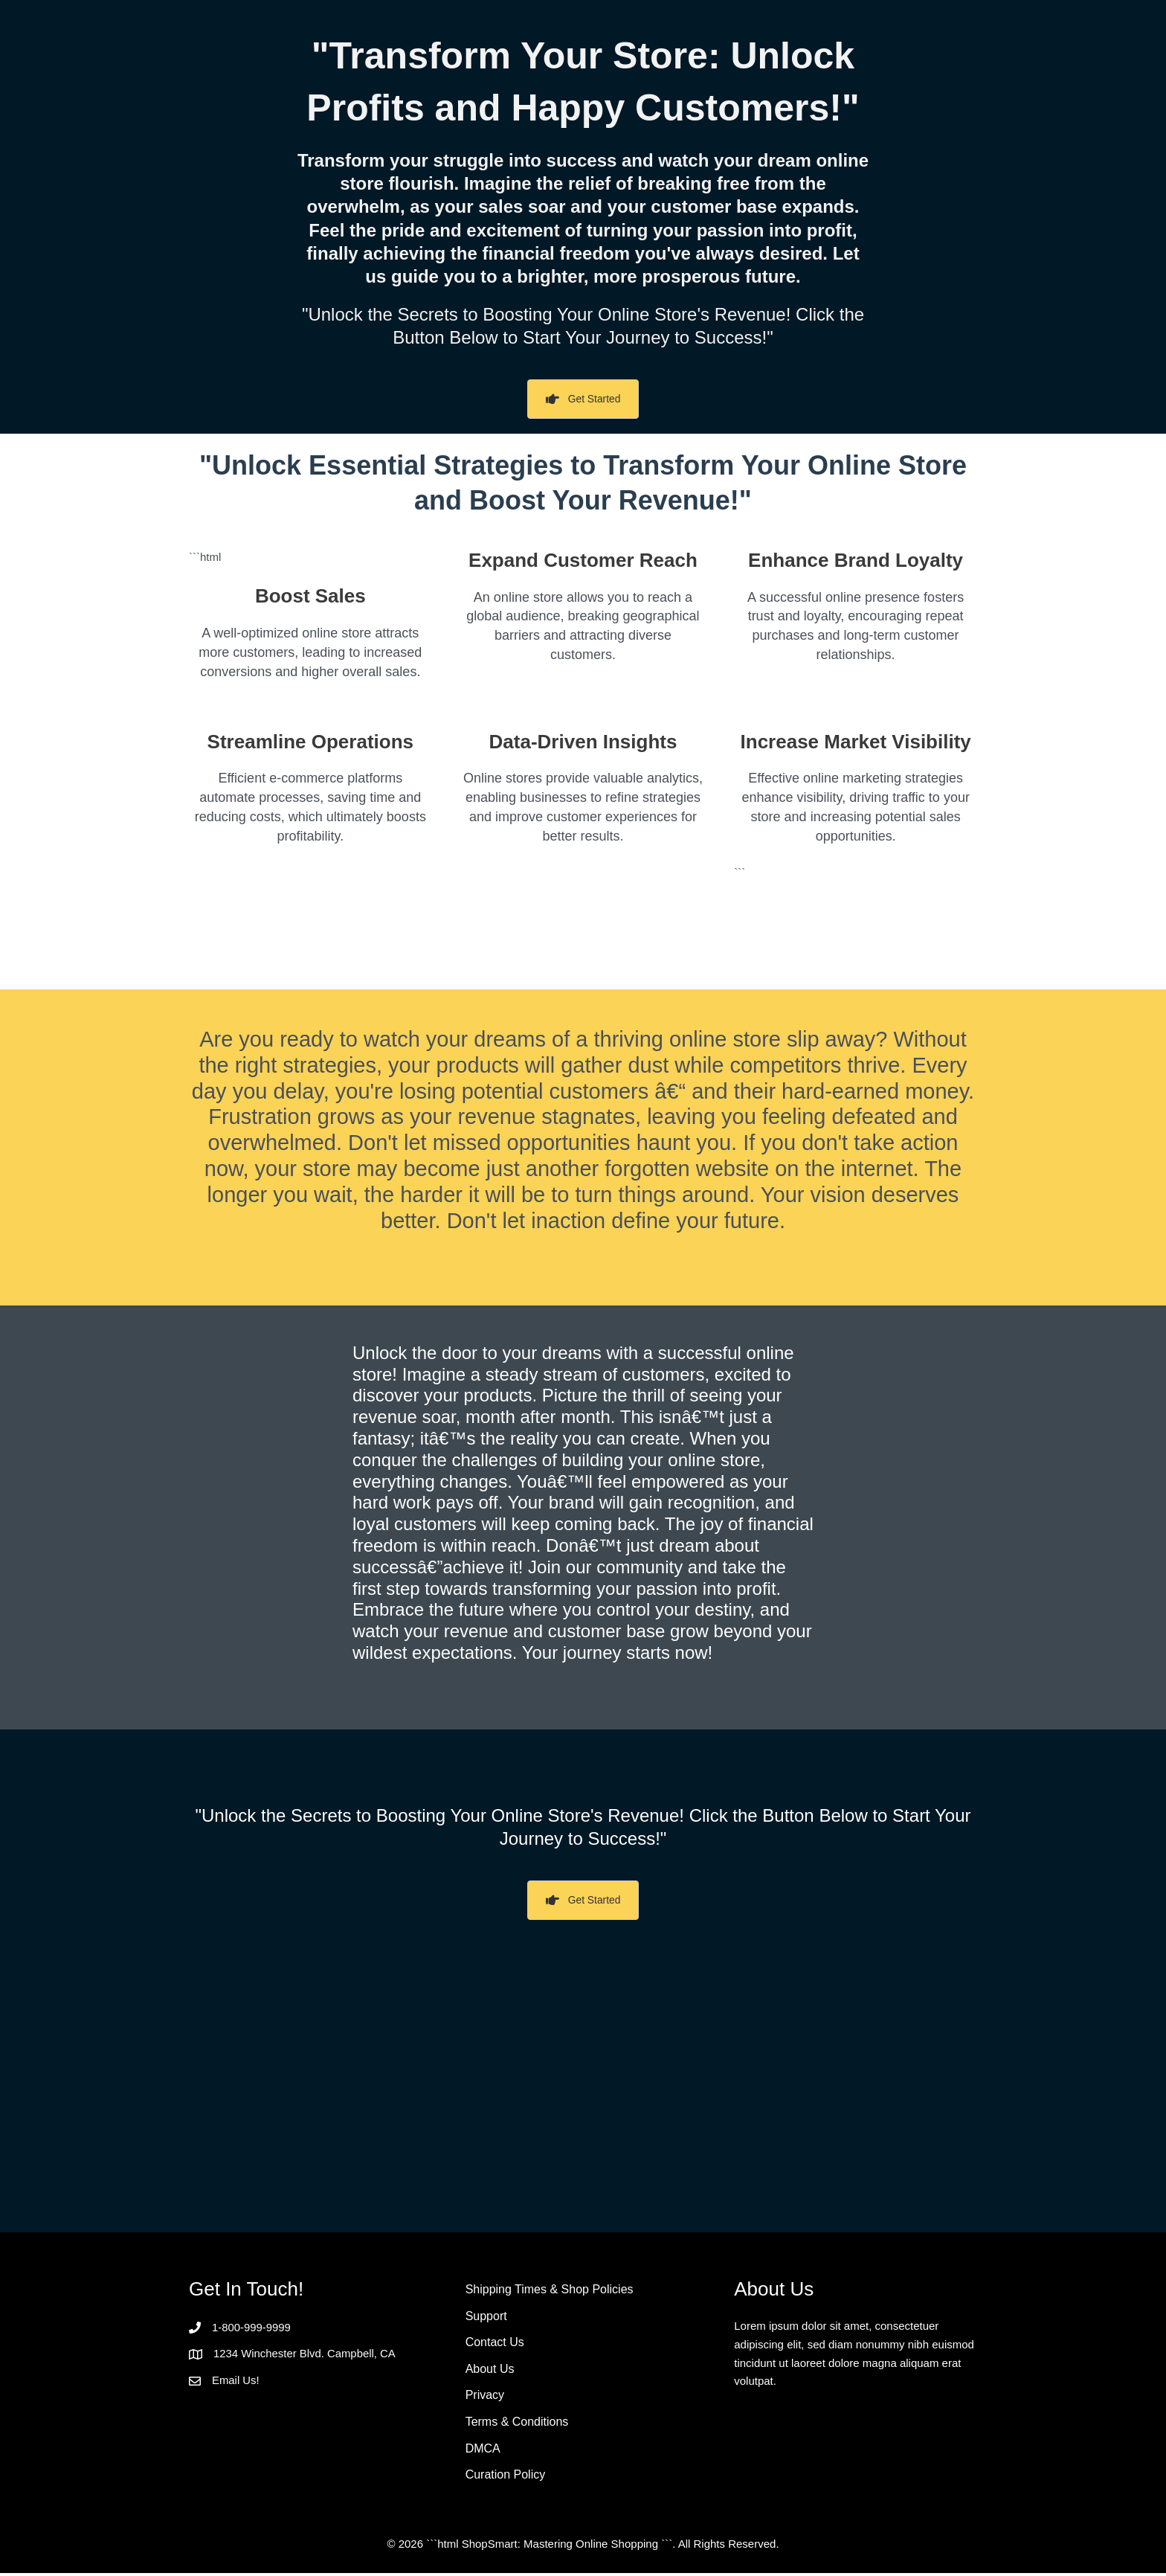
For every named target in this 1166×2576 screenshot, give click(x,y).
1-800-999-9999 (252, 2328)
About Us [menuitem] (490, 2371)
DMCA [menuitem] (483, 2450)
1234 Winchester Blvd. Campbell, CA (305, 2355)
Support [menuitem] (486, 2318)
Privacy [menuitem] (485, 2398)
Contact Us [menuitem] (495, 2344)
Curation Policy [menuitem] (506, 2477)
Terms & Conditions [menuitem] (517, 2424)
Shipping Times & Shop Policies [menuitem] (550, 2291)
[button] (583, 399)
